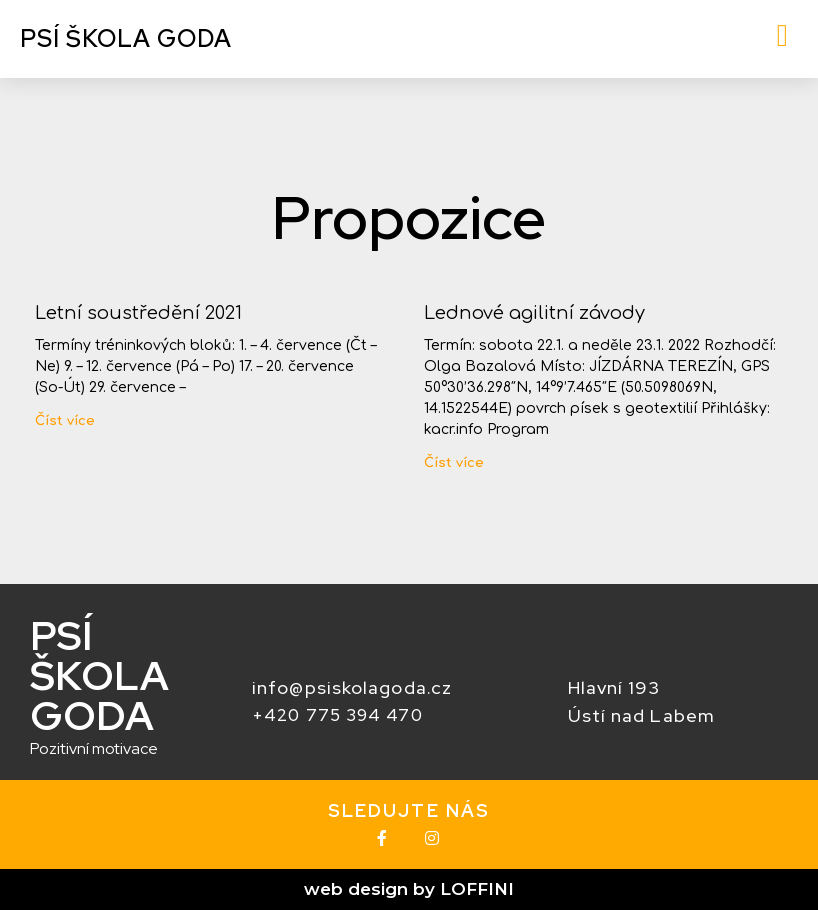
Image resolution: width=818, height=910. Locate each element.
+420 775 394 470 (337, 715)
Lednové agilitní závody (534, 313)
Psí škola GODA (126, 38)
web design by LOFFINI (409, 889)
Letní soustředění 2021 (138, 313)
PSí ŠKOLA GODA (99, 675)
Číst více (65, 421)
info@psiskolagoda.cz (352, 687)
